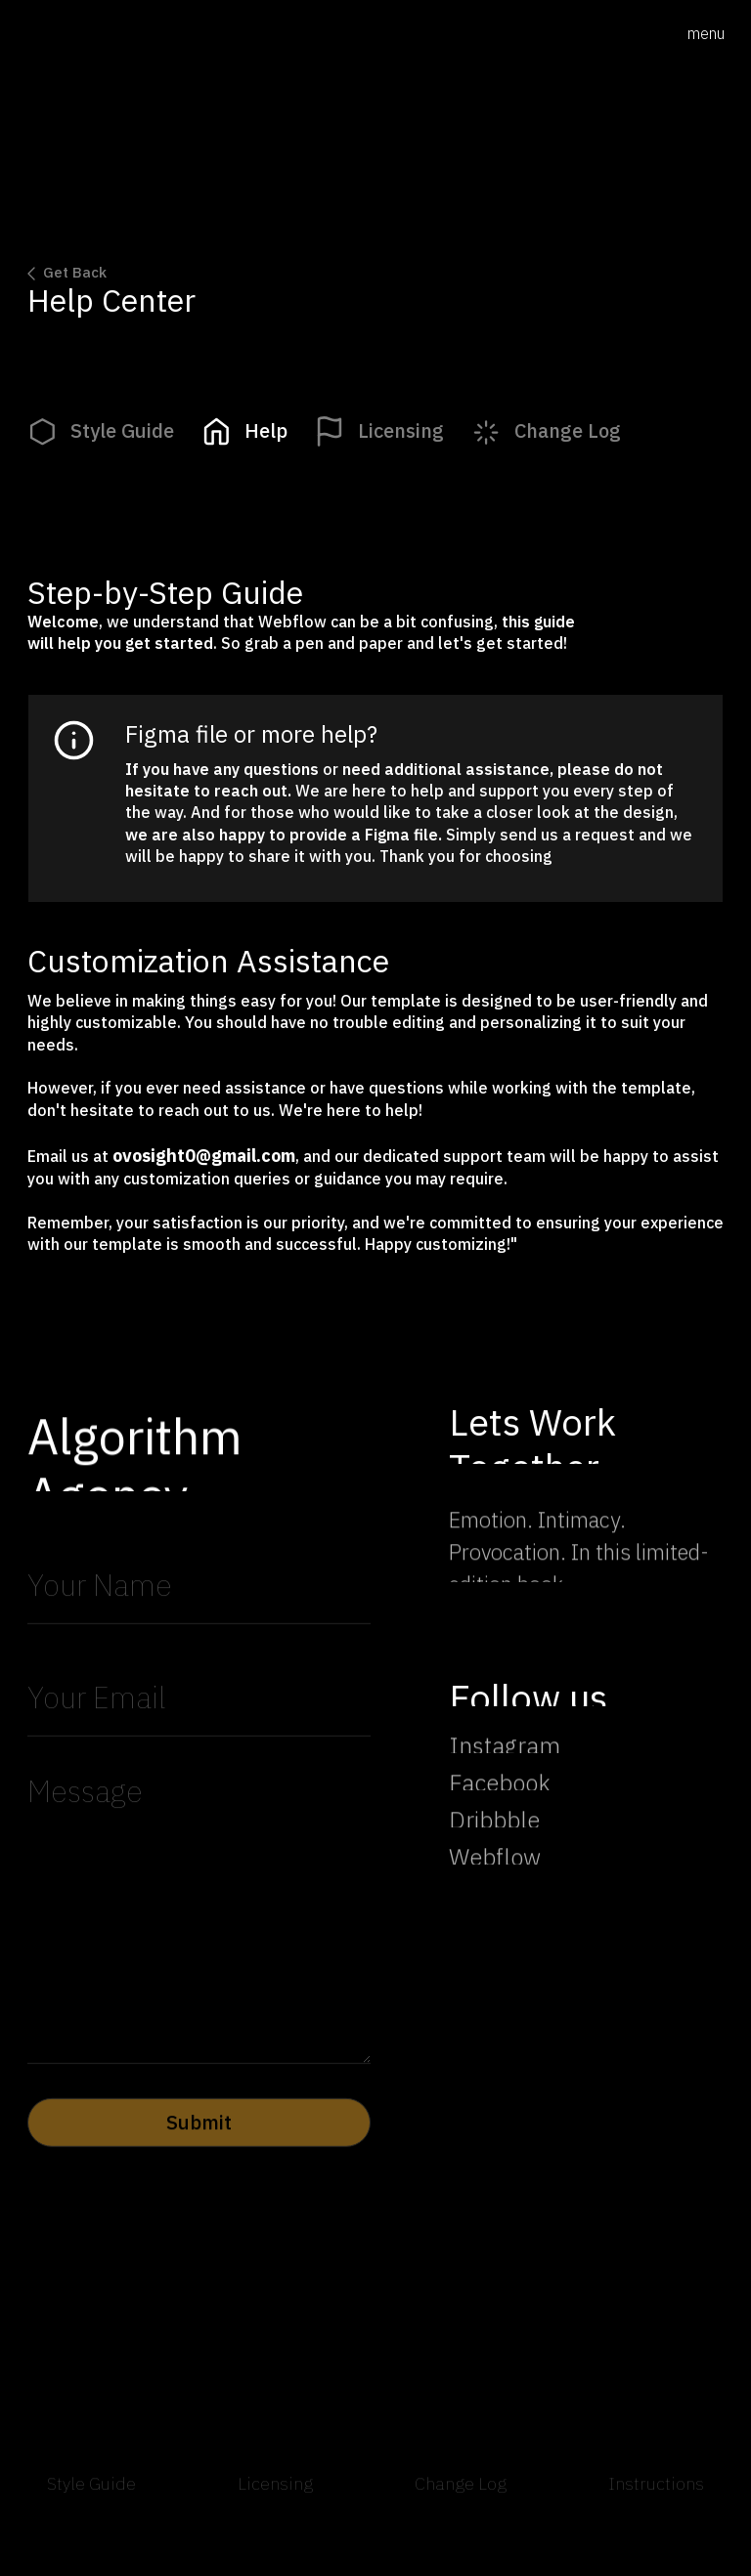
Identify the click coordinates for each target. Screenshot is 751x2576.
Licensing (275, 2498)
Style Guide (91, 2498)
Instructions (656, 2498)
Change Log (461, 2498)
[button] (706, 34)
